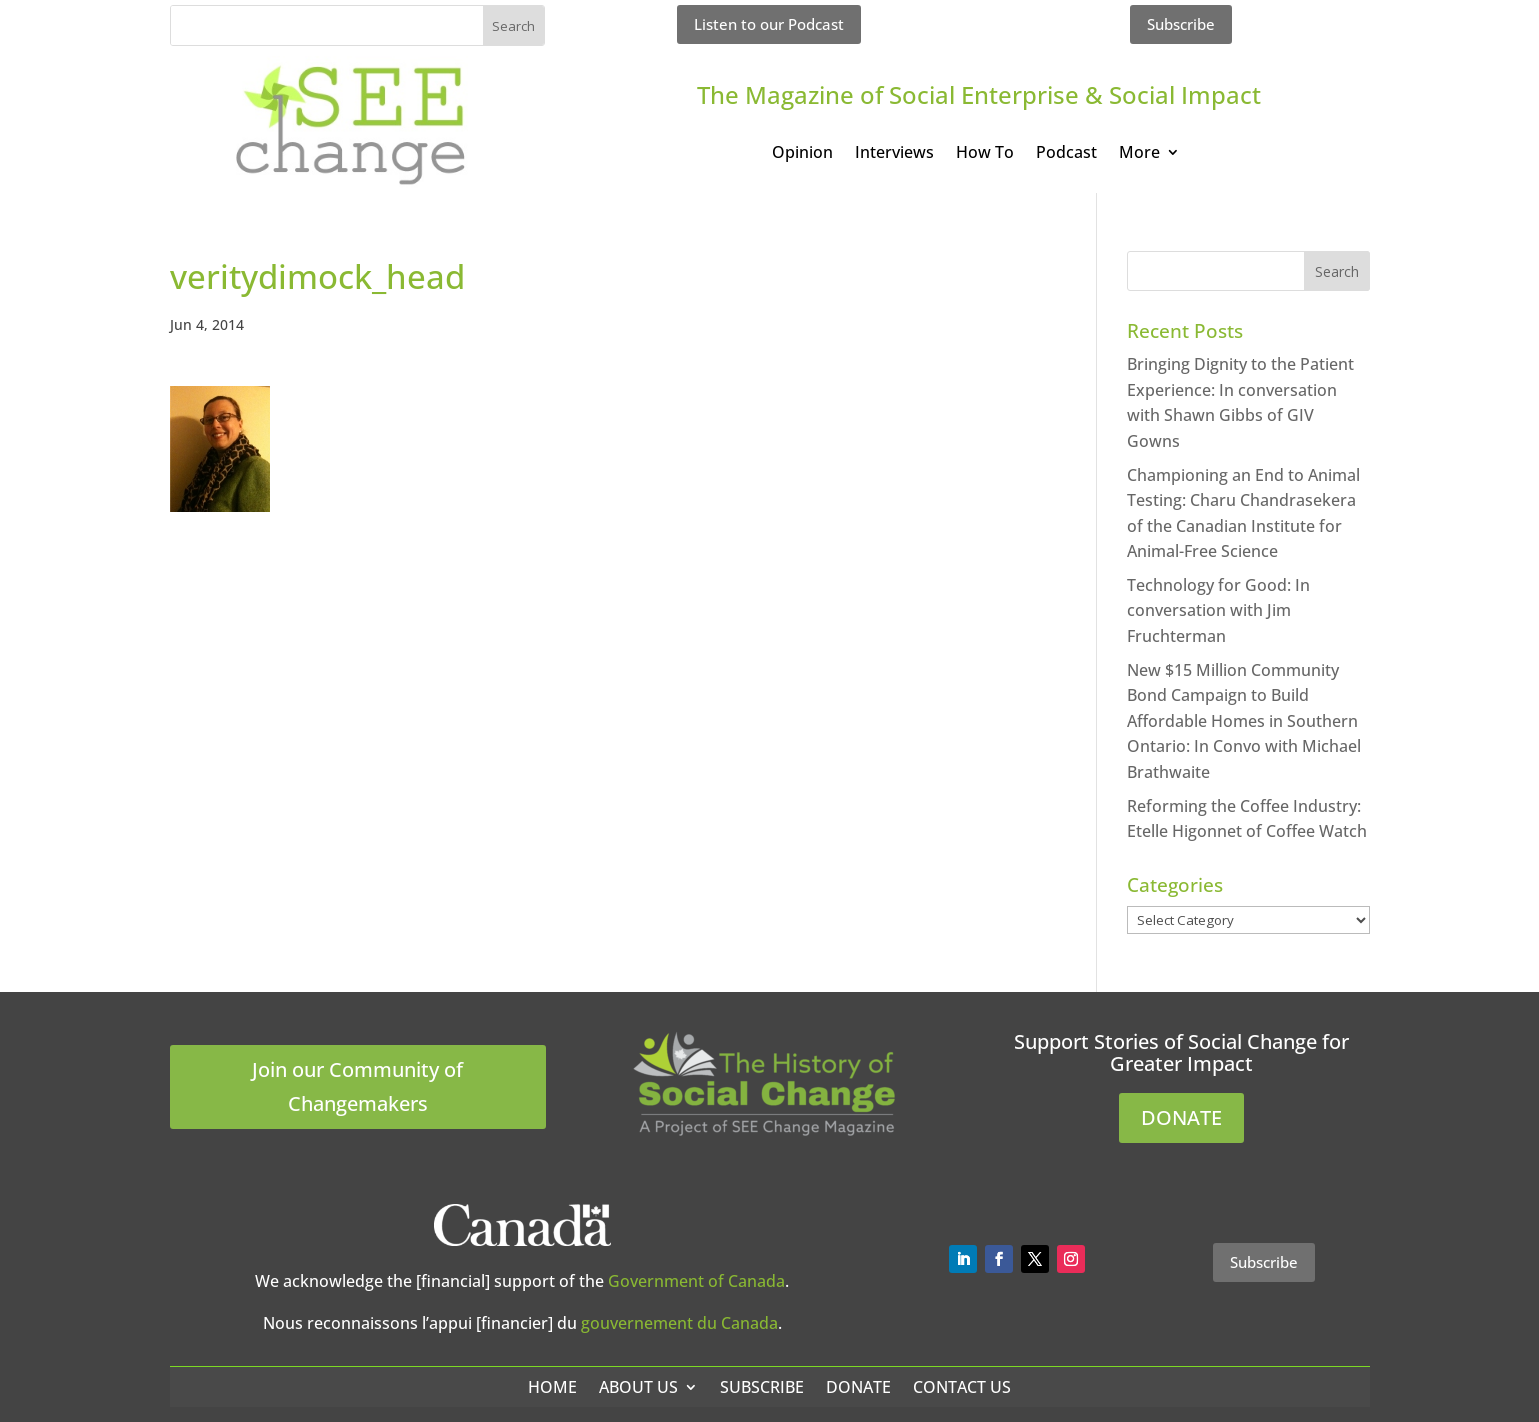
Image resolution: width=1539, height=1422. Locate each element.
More (1139, 154)
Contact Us (962, 1387)
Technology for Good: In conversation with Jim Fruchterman (1218, 610)
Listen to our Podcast (769, 24)
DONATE (1181, 1117)
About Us (638, 1387)
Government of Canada (696, 1281)
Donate (858, 1387)
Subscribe (1181, 24)
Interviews (894, 154)
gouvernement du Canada (679, 1323)
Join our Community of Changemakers (357, 1086)
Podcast (1066, 154)
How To (985, 154)
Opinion (802, 154)
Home (552, 1387)
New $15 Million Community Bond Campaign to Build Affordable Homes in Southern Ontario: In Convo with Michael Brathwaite (1244, 721)
